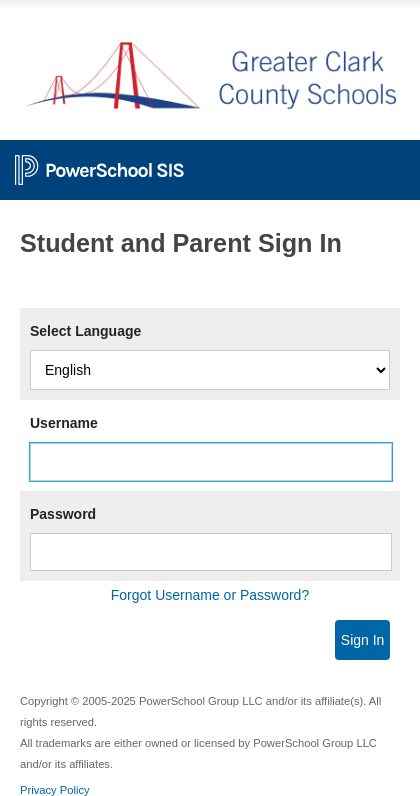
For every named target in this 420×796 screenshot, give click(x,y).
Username (64, 423)
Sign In (363, 640)
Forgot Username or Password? (210, 595)
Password (63, 514)
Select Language (85, 331)
